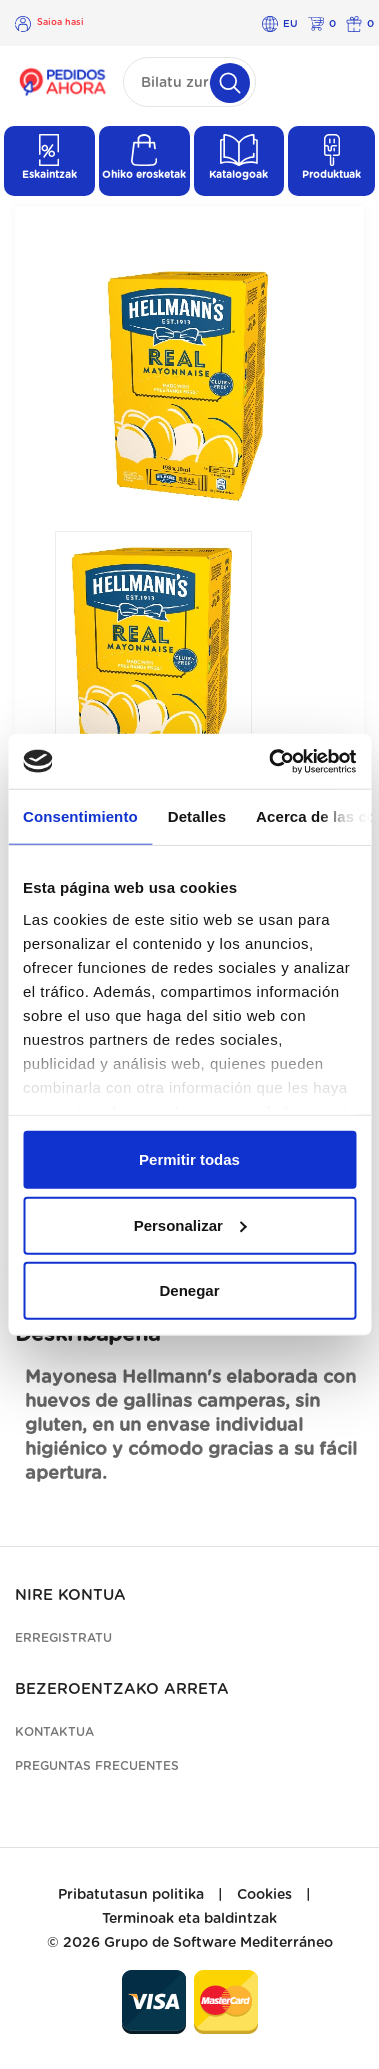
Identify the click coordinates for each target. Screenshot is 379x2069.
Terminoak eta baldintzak (189, 1919)
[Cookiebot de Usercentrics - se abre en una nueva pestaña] (270, 761)
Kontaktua (54, 1732)
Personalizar (190, 1224)
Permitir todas (189, 1159)
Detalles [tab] (197, 816)
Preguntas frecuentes (97, 1766)
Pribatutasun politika (131, 1895)
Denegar (189, 1290)
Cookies (264, 1895)
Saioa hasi (60, 22)
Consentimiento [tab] (80, 816)
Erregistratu (63, 1638)
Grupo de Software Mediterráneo (218, 1943)
